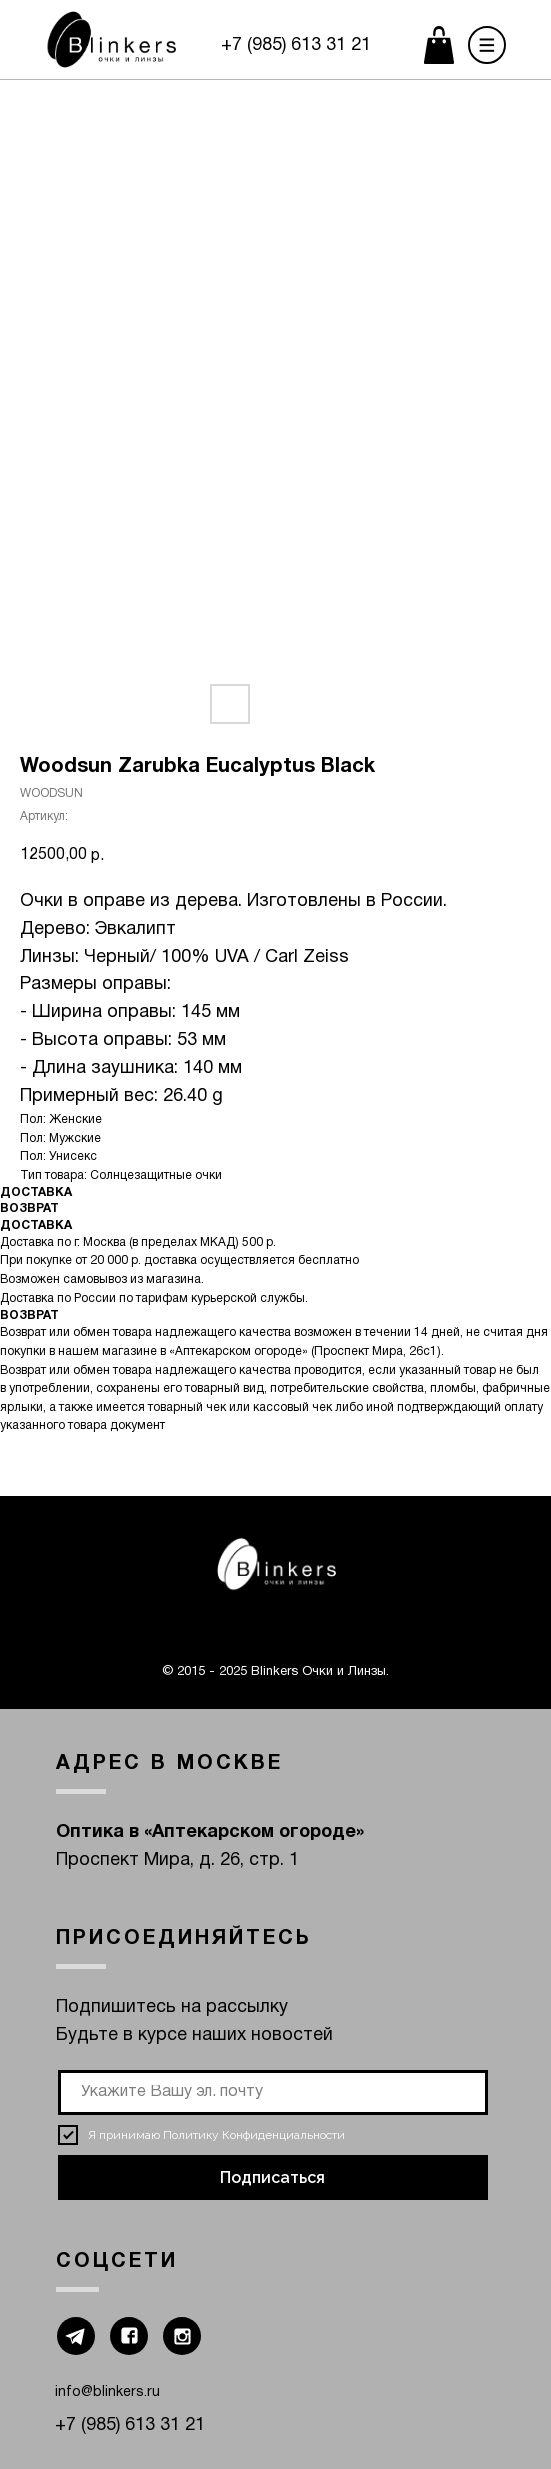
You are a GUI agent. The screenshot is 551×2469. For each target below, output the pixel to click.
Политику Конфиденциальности (254, 2135)
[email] (273, 2092)
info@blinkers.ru (107, 2392)
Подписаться (272, 2177)
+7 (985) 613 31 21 (296, 45)
